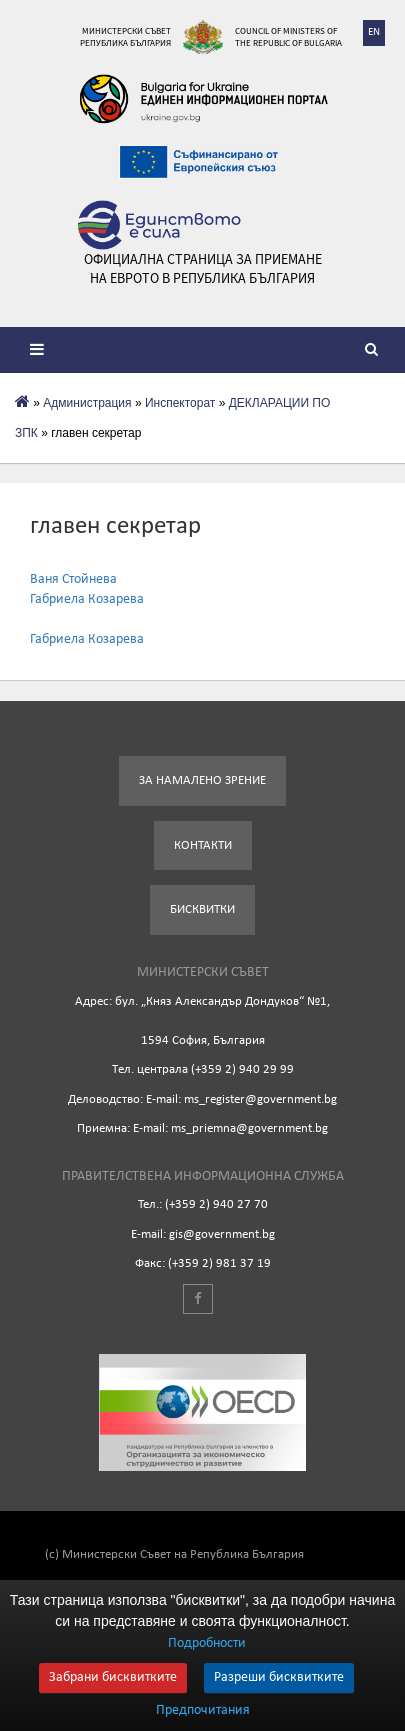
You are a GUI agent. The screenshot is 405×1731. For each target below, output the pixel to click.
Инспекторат (180, 403)
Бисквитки (202, 909)
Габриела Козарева (87, 599)
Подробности (207, 1643)
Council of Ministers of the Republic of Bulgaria (288, 36)
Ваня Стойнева (73, 579)
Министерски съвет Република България (125, 36)
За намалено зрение (202, 780)
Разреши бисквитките (279, 1677)
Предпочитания (203, 1711)
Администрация (87, 403)
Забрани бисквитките (113, 1677)
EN (374, 32)
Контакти (203, 845)
